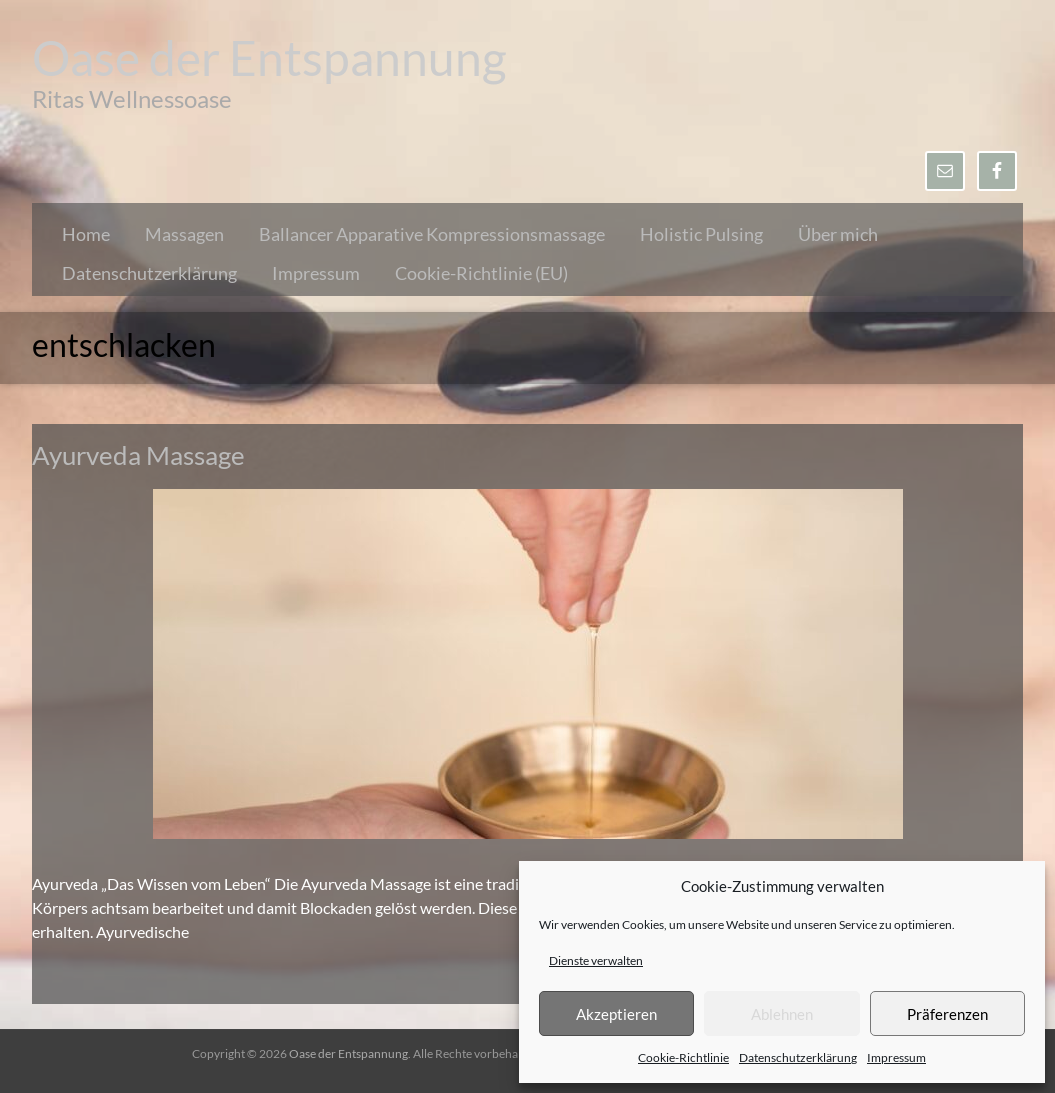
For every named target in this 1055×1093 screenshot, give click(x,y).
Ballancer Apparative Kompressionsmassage (432, 234)
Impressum (896, 1057)
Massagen (184, 234)
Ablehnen (782, 1014)
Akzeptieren (616, 1014)
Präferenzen (947, 1014)
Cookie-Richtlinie (683, 1057)
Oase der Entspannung (269, 57)
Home (86, 234)
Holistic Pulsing (701, 234)
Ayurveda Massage (138, 455)
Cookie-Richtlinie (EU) (481, 273)
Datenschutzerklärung (798, 1057)
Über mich (838, 234)
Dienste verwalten (596, 960)
